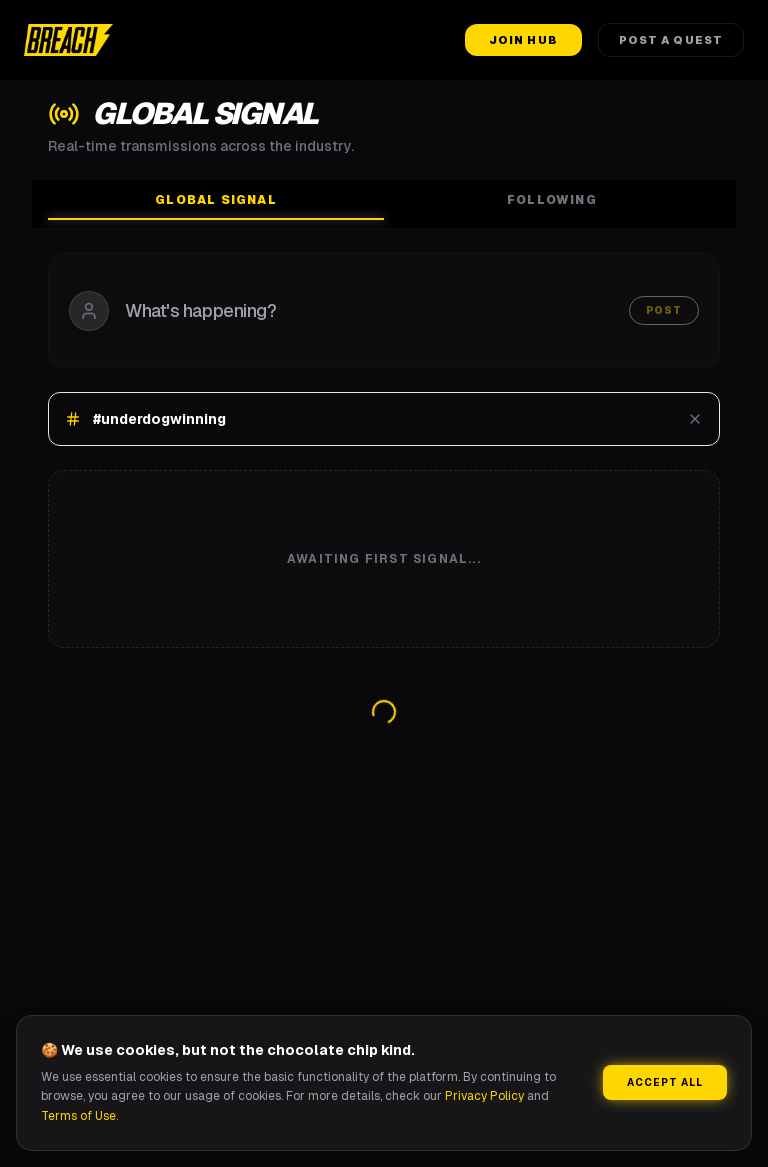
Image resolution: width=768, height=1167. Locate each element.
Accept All (665, 1082)
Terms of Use (78, 1116)
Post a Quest (671, 40)
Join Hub (523, 40)
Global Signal (216, 206)
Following (552, 200)
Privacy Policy (484, 1096)
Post (664, 310)
